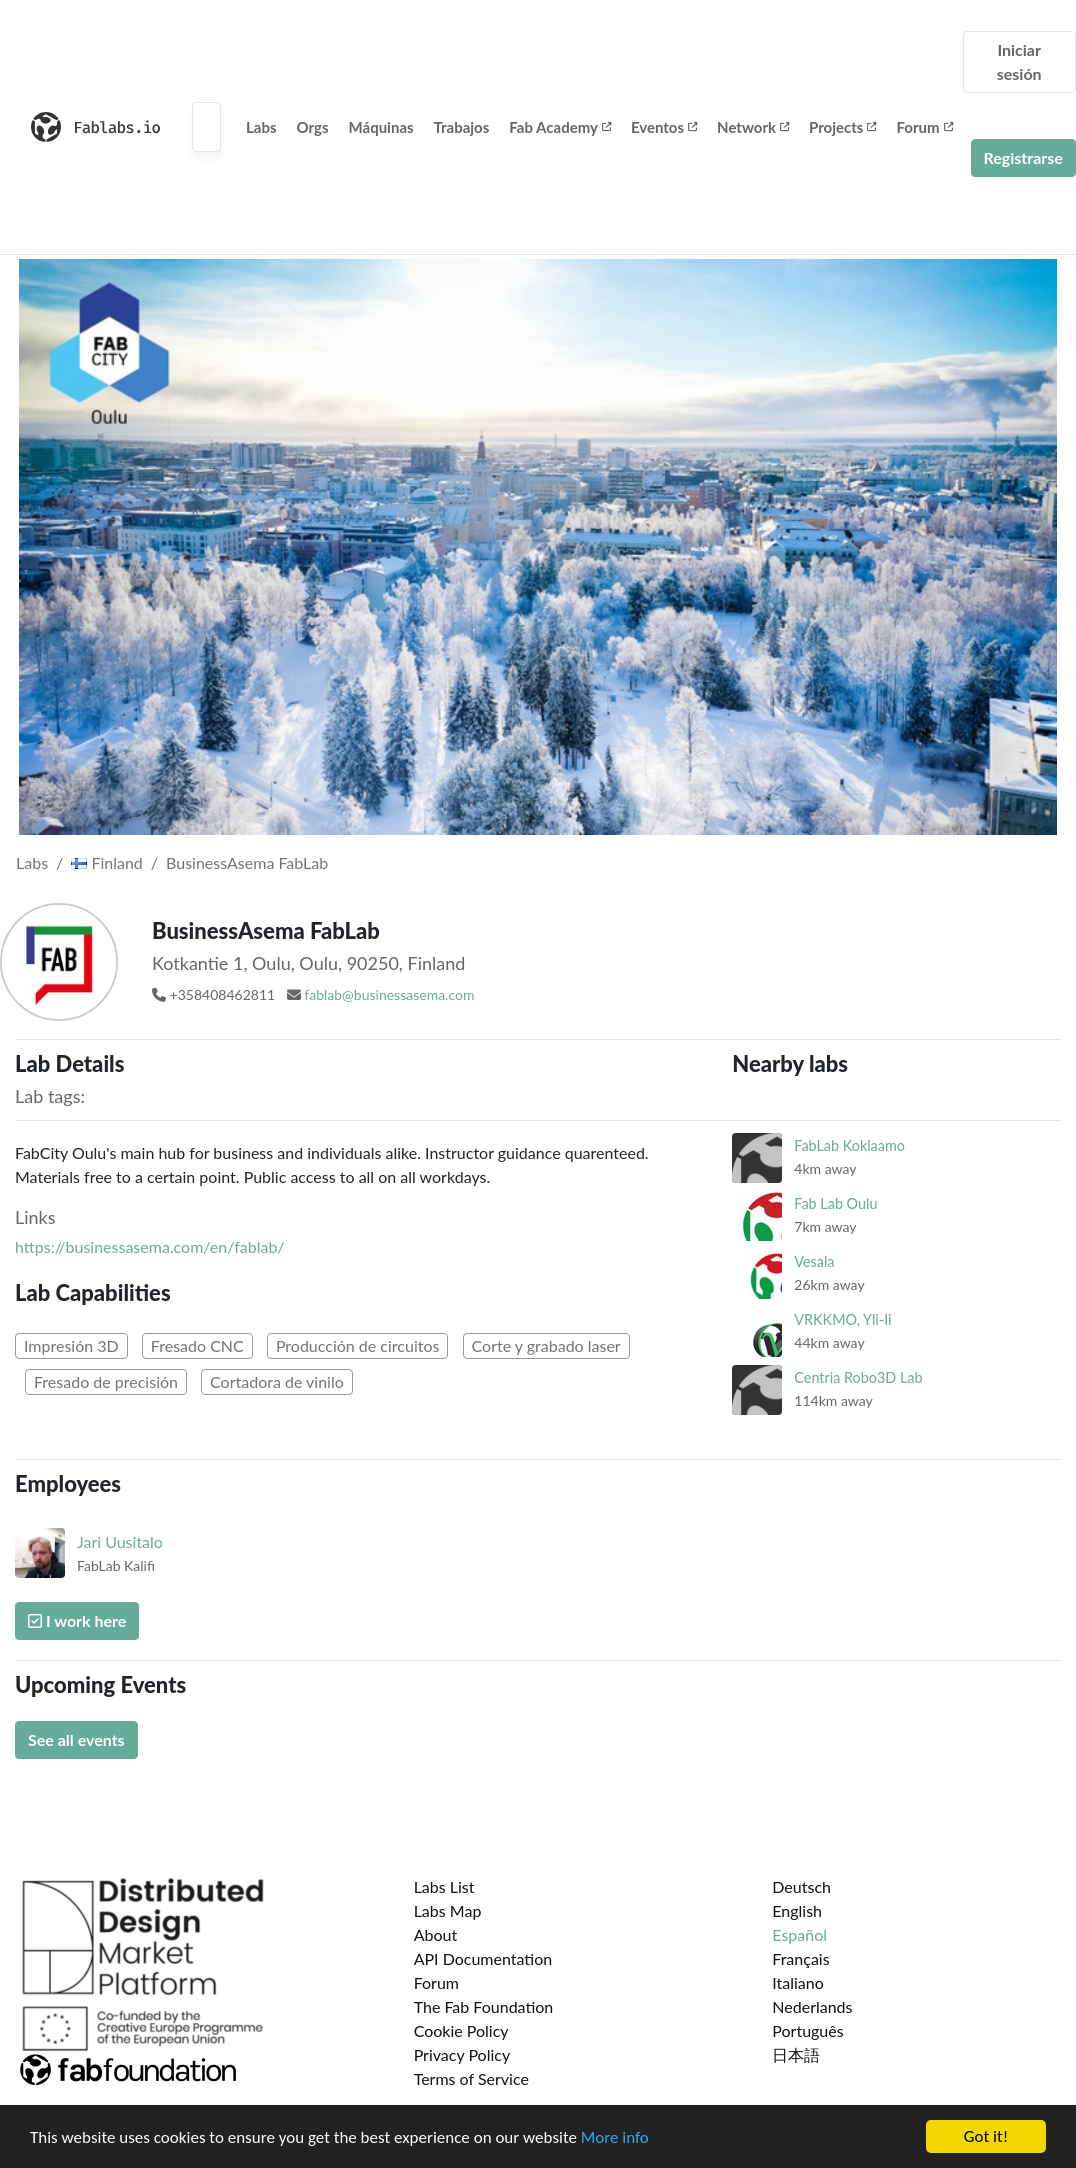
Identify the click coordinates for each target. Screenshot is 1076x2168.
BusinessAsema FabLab (247, 862)
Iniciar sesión (1019, 61)
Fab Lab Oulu (835, 1203)
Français (800, 1958)
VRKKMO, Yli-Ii (842, 1319)
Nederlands (812, 2006)
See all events (76, 1739)
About (436, 1934)
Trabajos (462, 127)
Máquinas (381, 127)
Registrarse (1023, 157)
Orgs (313, 127)
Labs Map (448, 1910)
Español (799, 1934)
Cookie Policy (461, 2030)
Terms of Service (471, 2078)
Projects (842, 127)
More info (615, 2139)
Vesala (814, 1261)
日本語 (796, 2054)
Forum (924, 127)
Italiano (798, 1982)
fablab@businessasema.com (389, 994)
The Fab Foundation (484, 2006)
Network (753, 127)
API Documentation (483, 1958)
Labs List (444, 1886)
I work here (77, 1620)
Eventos (664, 127)
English (797, 1910)
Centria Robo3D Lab (858, 1377)
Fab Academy (560, 127)
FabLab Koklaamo (849, 1145)
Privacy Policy (462, 2054)
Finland (107, 862)
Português (807, 2030)
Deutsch (801, 1886)
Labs (261, 127)
